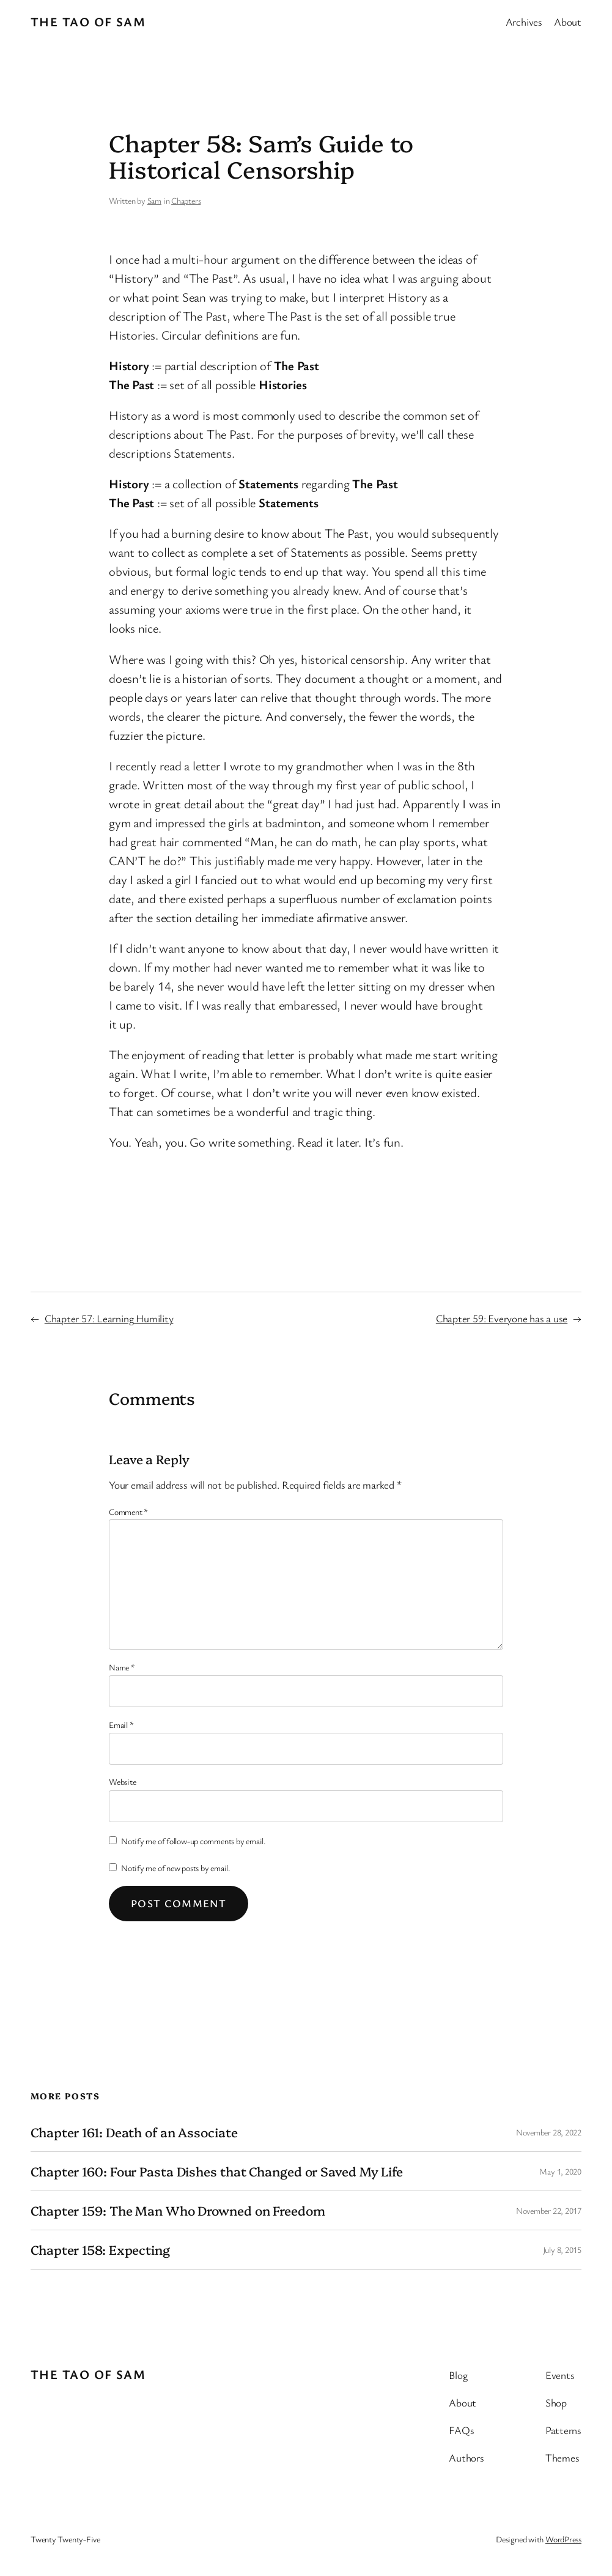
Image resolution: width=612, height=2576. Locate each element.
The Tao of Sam (88, 21)
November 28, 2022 (548, 2132)
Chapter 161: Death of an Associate (134, 2132)
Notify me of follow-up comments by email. (193, 1841)
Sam (154, 200)
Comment (128, 1511)
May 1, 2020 (560, 2171)
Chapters (186, 200)
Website (122, 1781)
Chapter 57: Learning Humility (109, 1318)
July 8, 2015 (562, 2249)
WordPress (563, 2539)
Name (122, 1667)
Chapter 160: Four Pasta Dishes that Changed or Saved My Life (217, 2171)
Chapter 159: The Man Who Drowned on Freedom (178, 2210)
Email (121, 1724)
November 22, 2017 (548, 2210)
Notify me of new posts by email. (175, 1868)
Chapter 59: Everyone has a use (501, 1318)
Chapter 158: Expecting (100, 2250)
